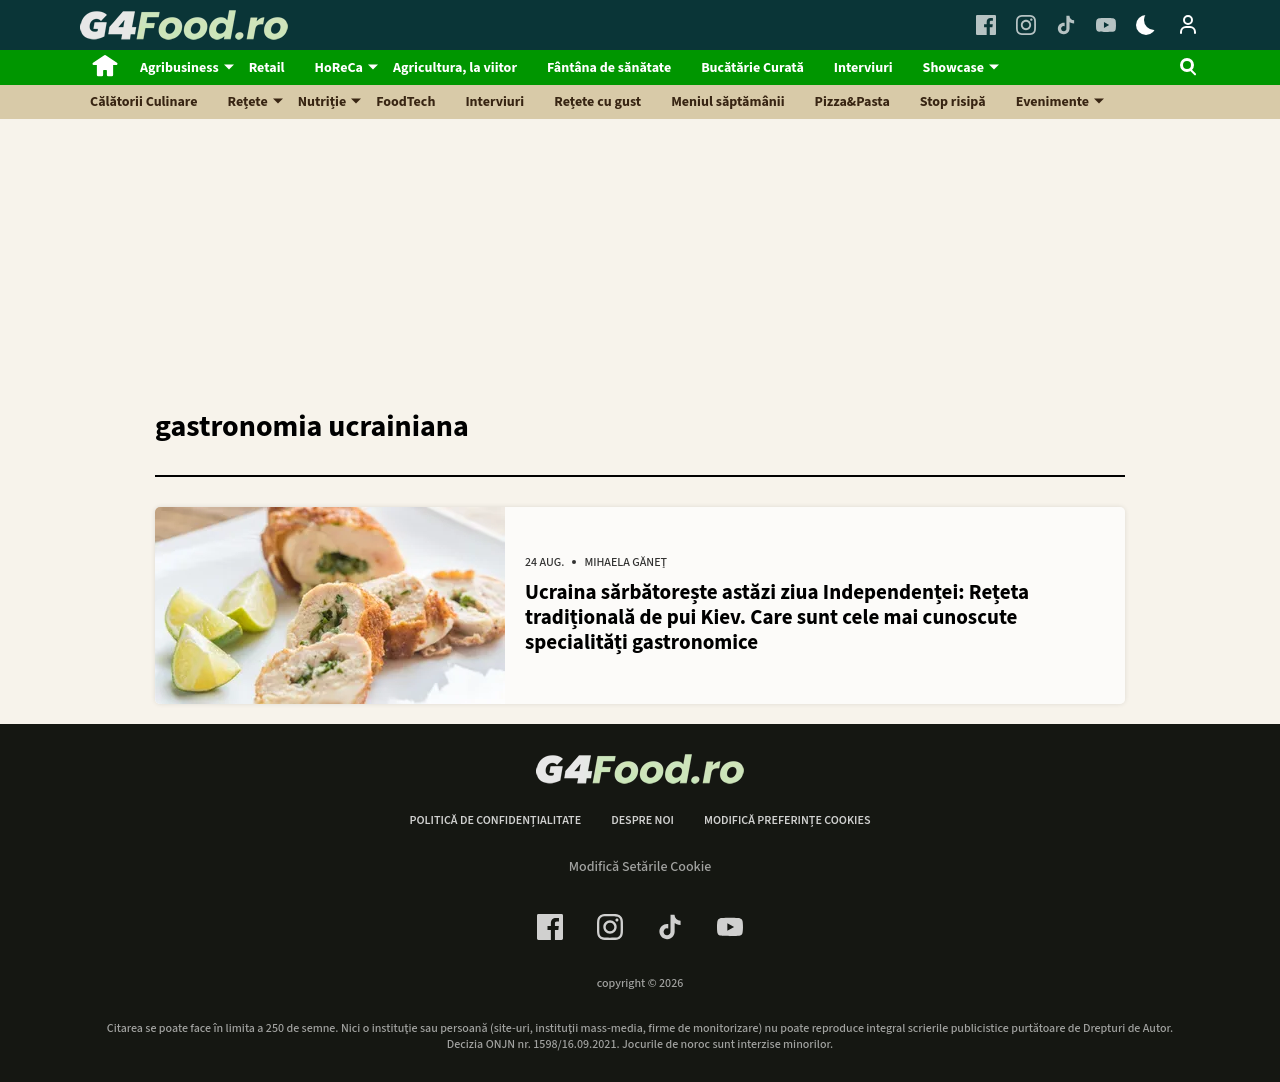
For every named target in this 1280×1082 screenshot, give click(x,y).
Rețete (248, 102)
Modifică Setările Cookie (640, 867)
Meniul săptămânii (727, 102)
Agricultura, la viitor (455, 68)
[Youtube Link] (1106, 25)
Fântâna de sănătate (609, 68)
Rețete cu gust (597, 102)
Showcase (953, 68)
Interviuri (863, 68)
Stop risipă (953, 102)
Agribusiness (179, 68)
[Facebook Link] (986, 25)
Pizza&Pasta (852, 102)
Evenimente (1052, 102)
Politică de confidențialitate (495, 821)
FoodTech (405, 102)
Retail (267, 68)
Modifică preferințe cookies (787, 821)
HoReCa (339, 68)
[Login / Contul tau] (1188, 25)
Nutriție (322, 102)
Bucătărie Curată (752, 68)
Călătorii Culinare (144, 102)
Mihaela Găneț (625, 563)
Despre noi (642, 821)
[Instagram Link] (1026, 25)
